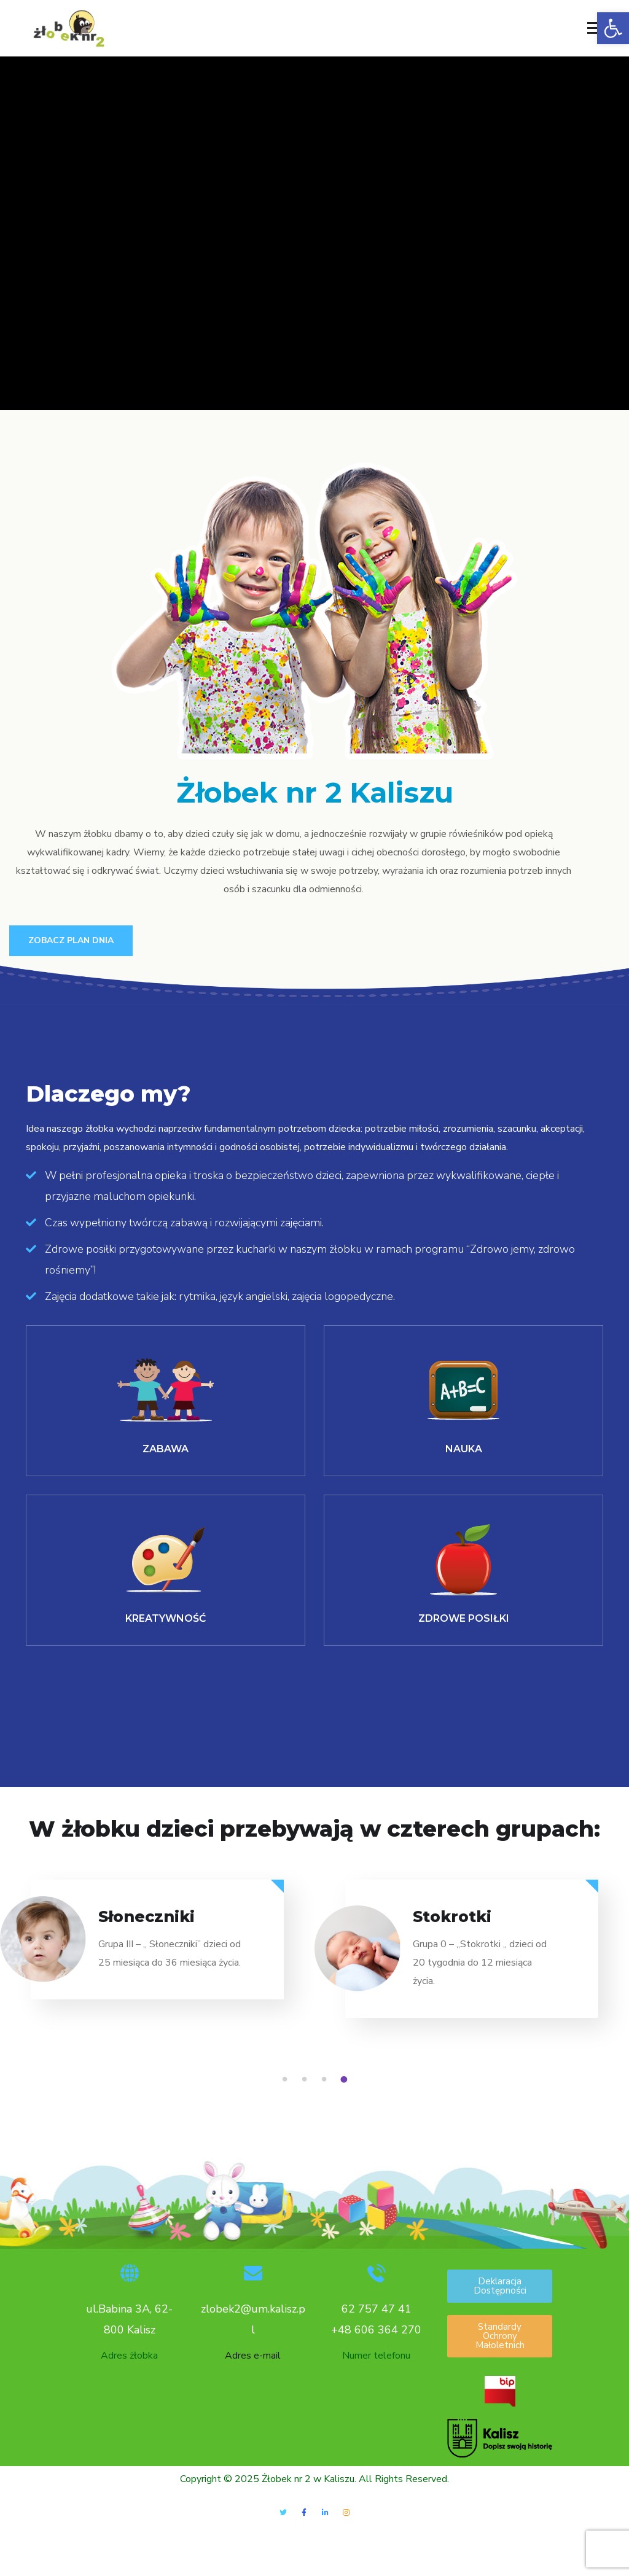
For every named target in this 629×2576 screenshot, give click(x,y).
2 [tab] (306, 2081)
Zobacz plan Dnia (71, 940)
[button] (613, 28)
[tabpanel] (157, 1951)
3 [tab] (326, 2081)
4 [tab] (346, 2081)
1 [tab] (287, 2081)
